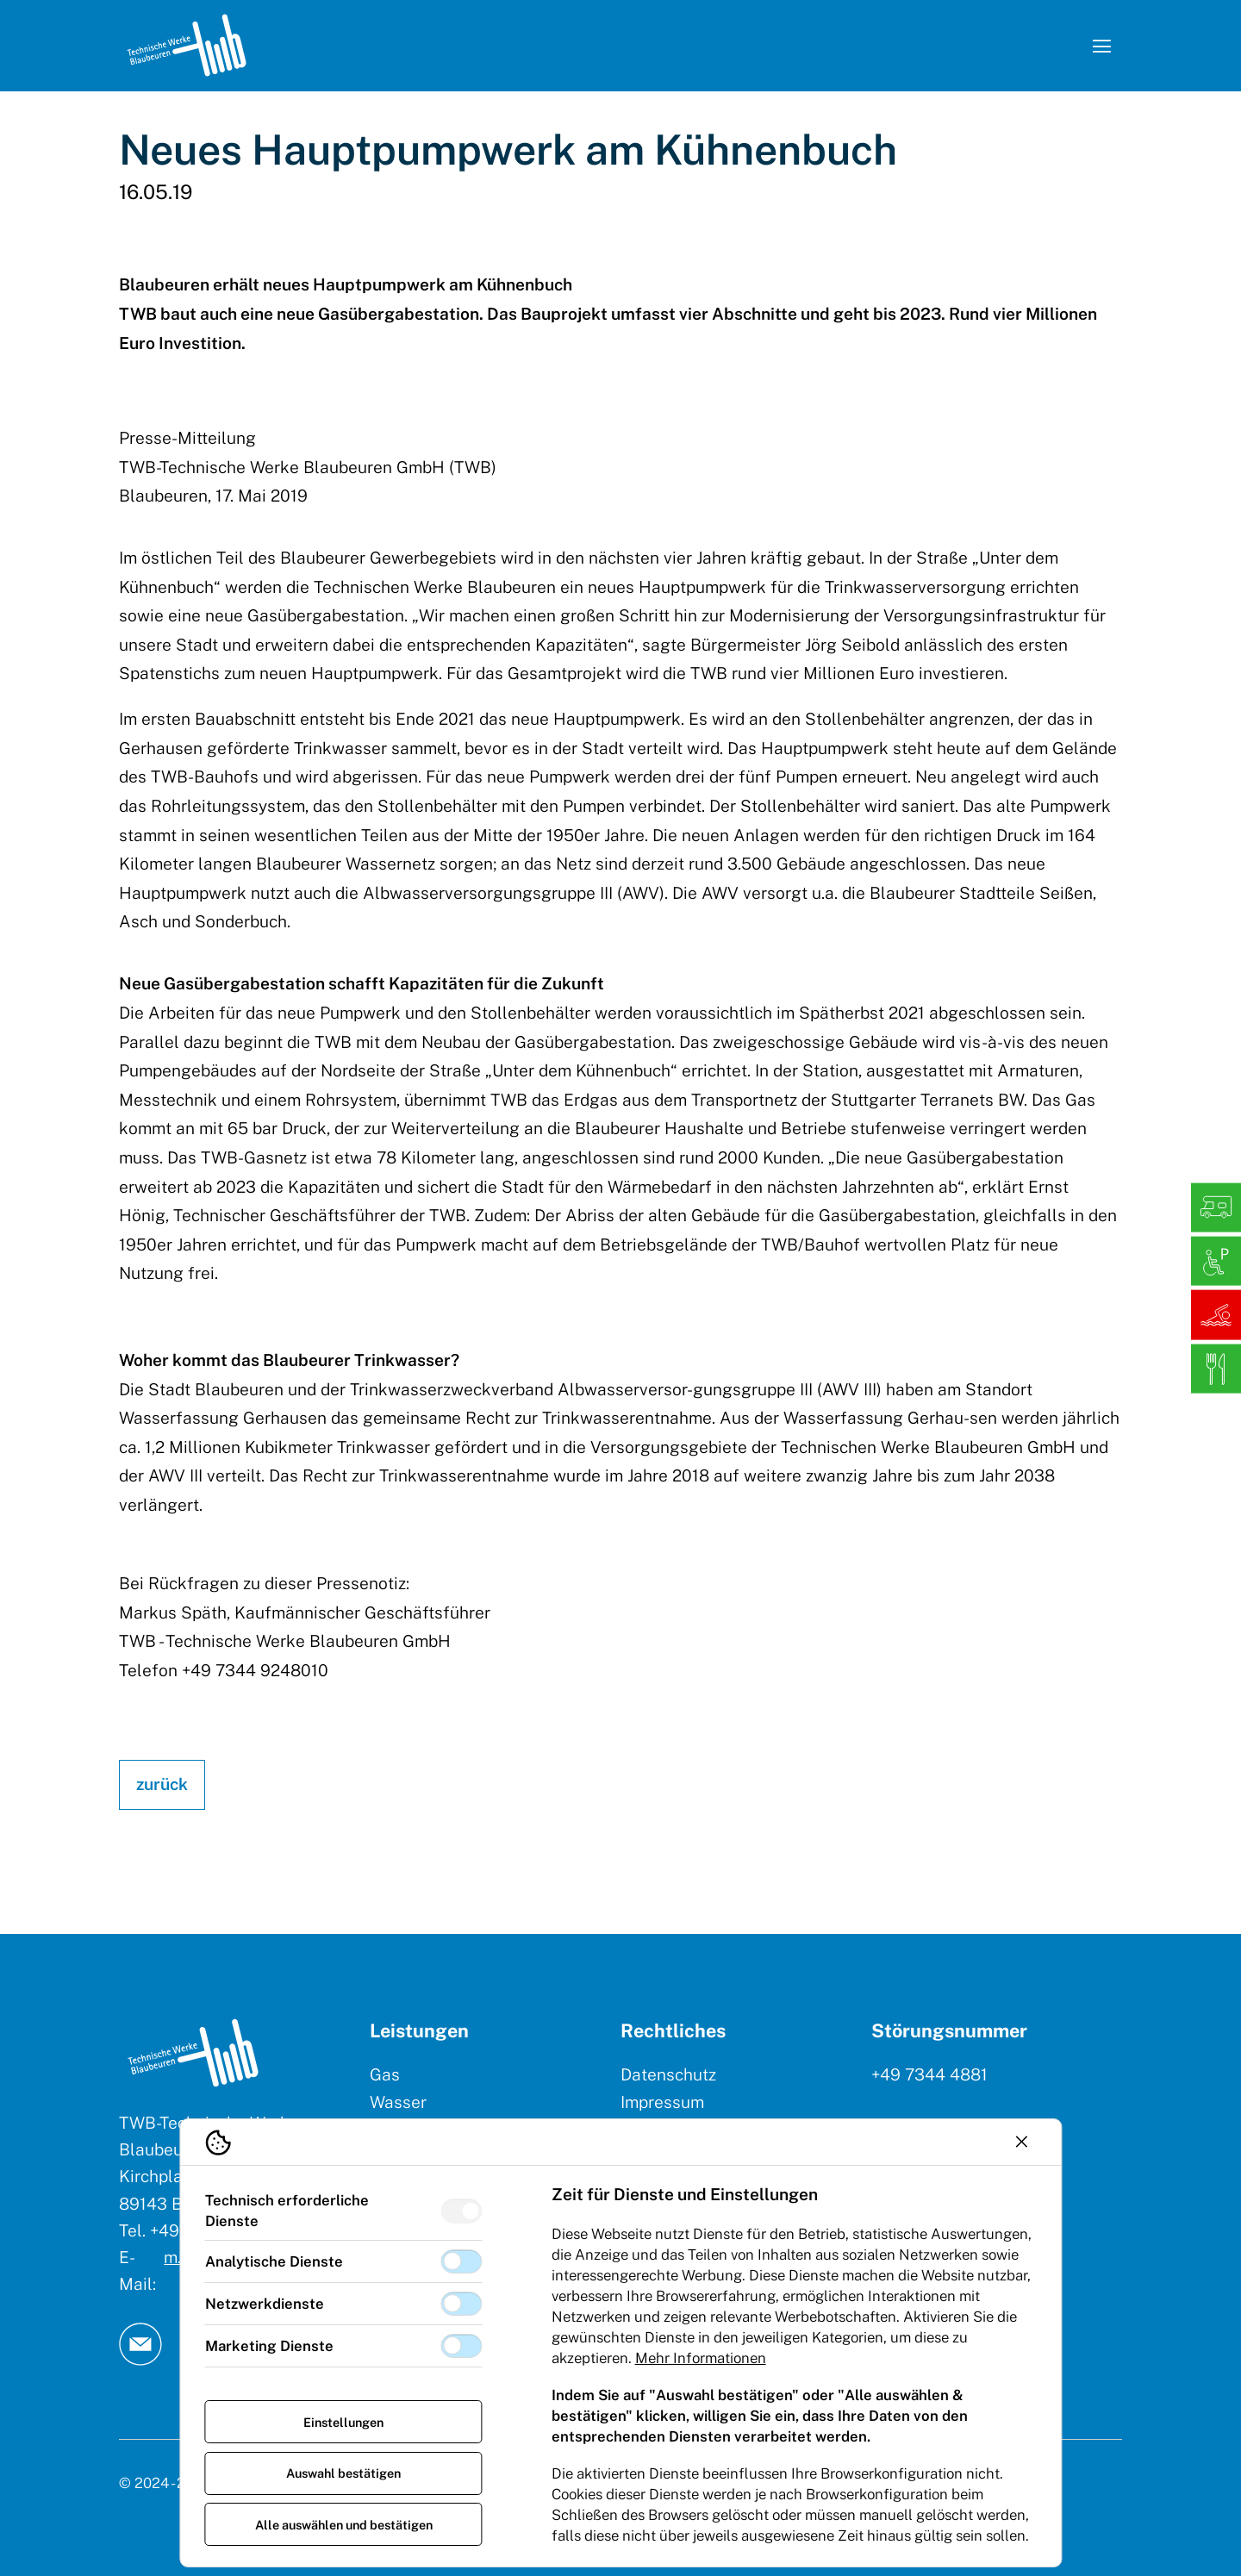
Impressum (662, 2102)
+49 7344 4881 (929, 2074)
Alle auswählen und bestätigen (344, 2524)
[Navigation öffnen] (1101, 45)
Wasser (398, 2102)
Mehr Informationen (700, 2358)
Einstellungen (343, 2422)
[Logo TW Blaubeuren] (186, 45)
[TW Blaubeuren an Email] (140, 2344)
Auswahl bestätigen (343, 2473)
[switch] (461, 2211)
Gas (385, 2074)
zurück (162, 1784)
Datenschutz (668, 2074)
